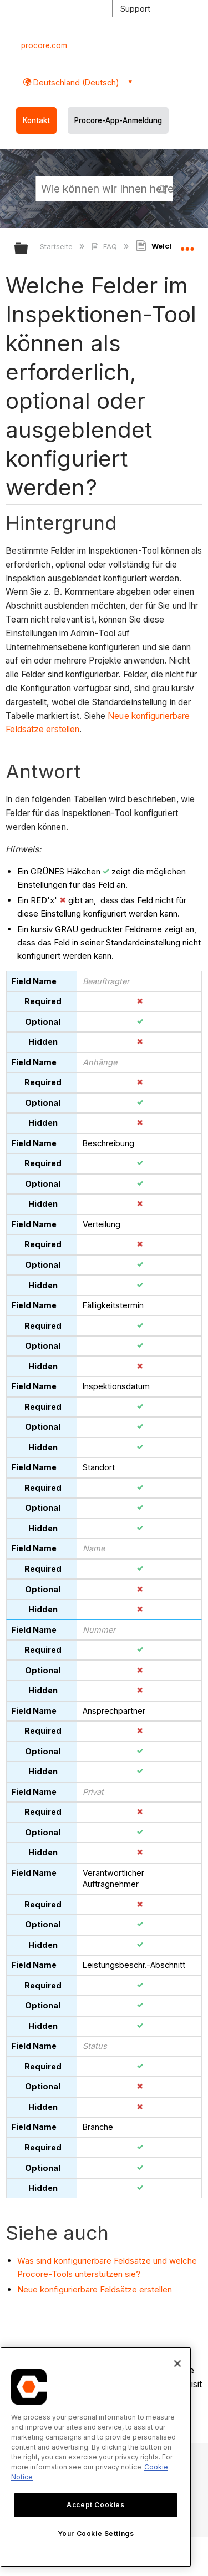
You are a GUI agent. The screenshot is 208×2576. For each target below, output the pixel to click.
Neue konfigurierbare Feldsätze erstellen (94, 2289)
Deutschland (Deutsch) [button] (75, 82)
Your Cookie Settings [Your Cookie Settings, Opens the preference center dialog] (96, 2533)
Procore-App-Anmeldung (118, 120)
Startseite (57, 246)
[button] (162, 188)
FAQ (105, 246)
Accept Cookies (95, 2505)
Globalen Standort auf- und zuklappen (187, 244)
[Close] (177, 2363)
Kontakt (36, 120)
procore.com (44, 45)
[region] (95, 2457)
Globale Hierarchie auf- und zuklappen (28, 249)
